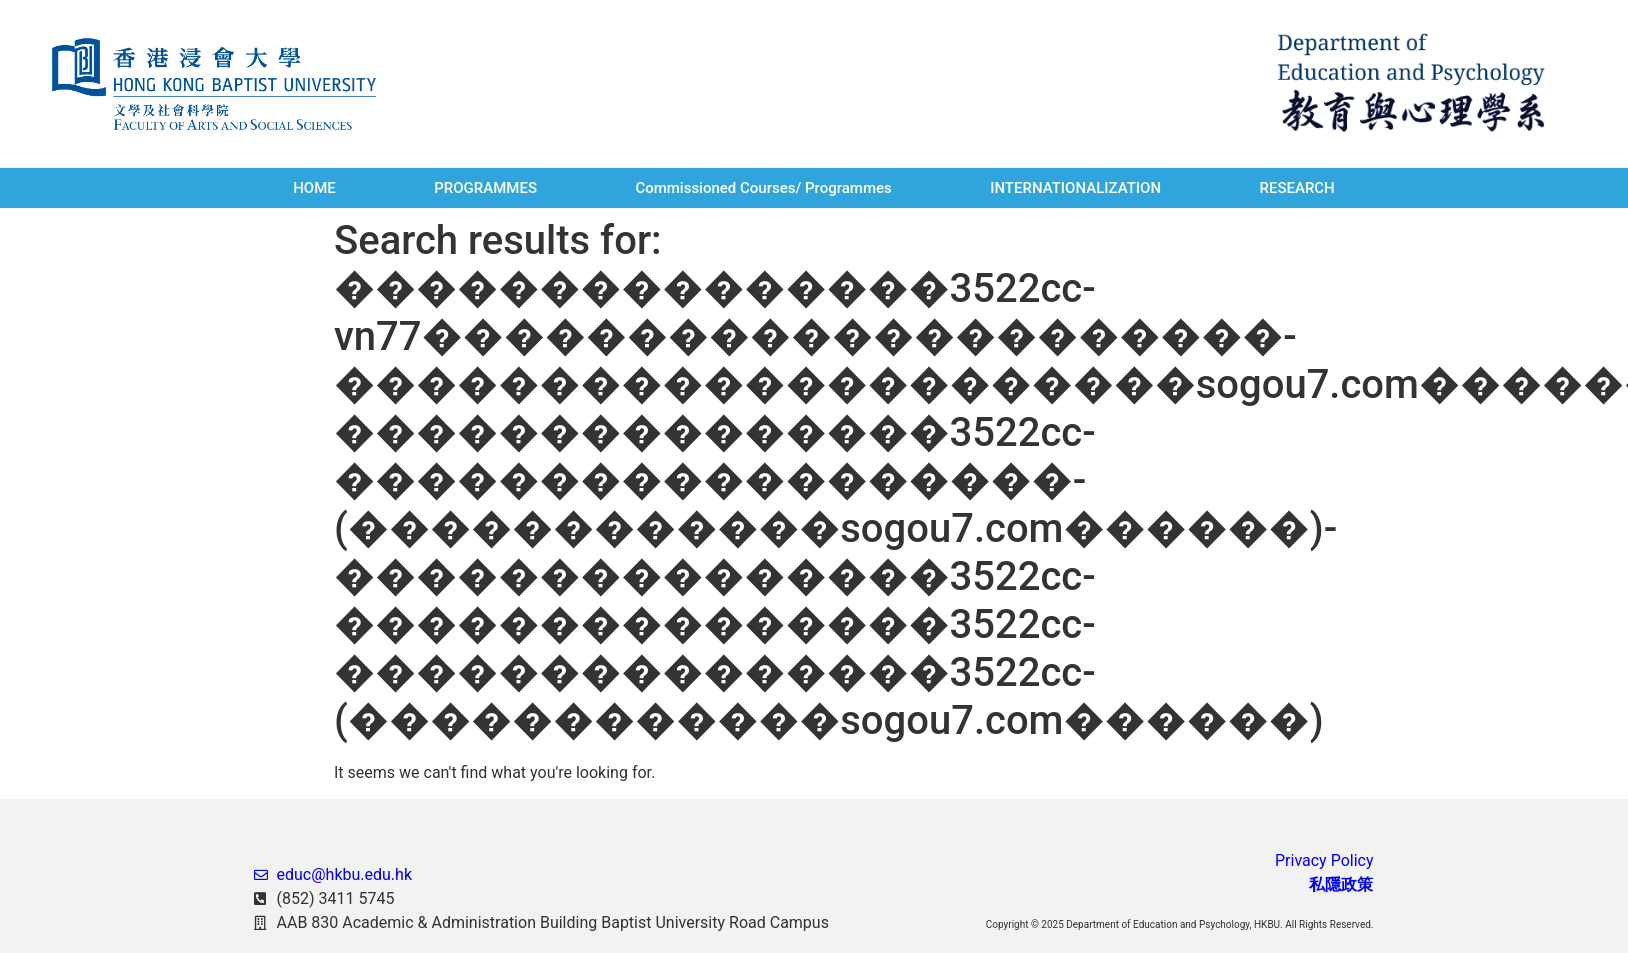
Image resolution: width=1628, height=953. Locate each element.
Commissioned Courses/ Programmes (763, 188)
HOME (314, 188)
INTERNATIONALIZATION (1075, 188)
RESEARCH (1296, 188)
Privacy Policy (1324, 860)
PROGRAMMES (485, 188)
